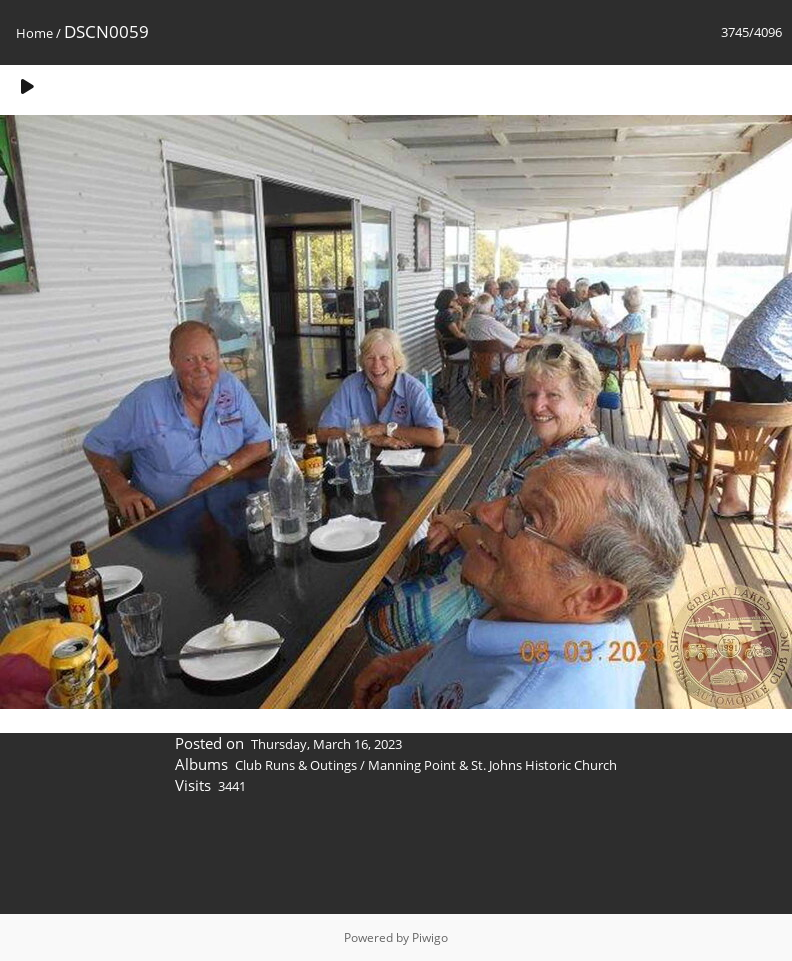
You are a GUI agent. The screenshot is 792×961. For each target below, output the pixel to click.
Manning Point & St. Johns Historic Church (492, 765)
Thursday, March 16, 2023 (326, 744)
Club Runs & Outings (296, 765)
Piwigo (430, 937)
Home (34, 33)
